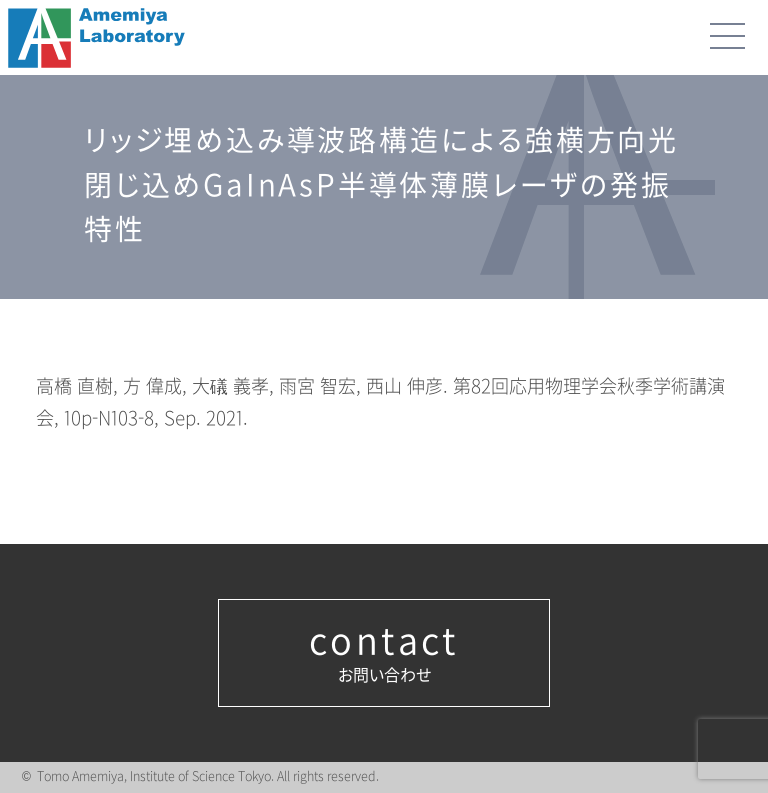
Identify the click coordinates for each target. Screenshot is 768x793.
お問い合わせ (384, 653)
